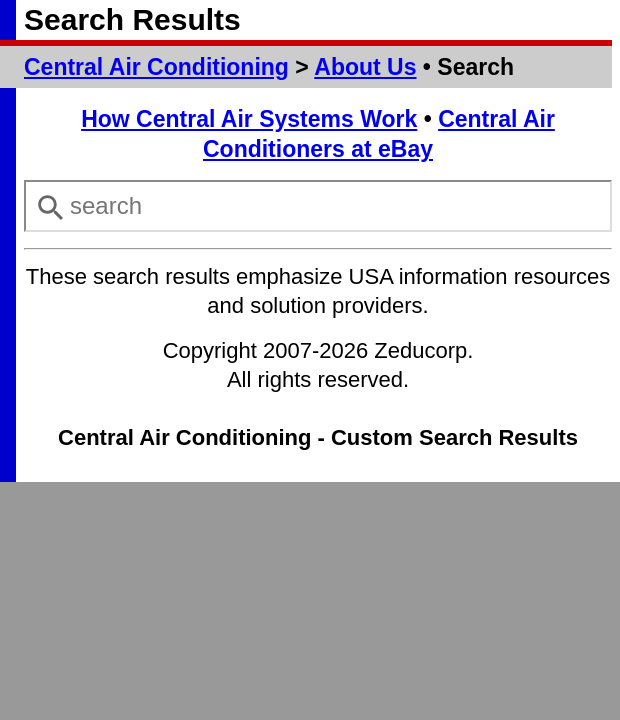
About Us (365, 67)
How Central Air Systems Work (249, 119)
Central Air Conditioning (156, 67)
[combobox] (318, 206)
